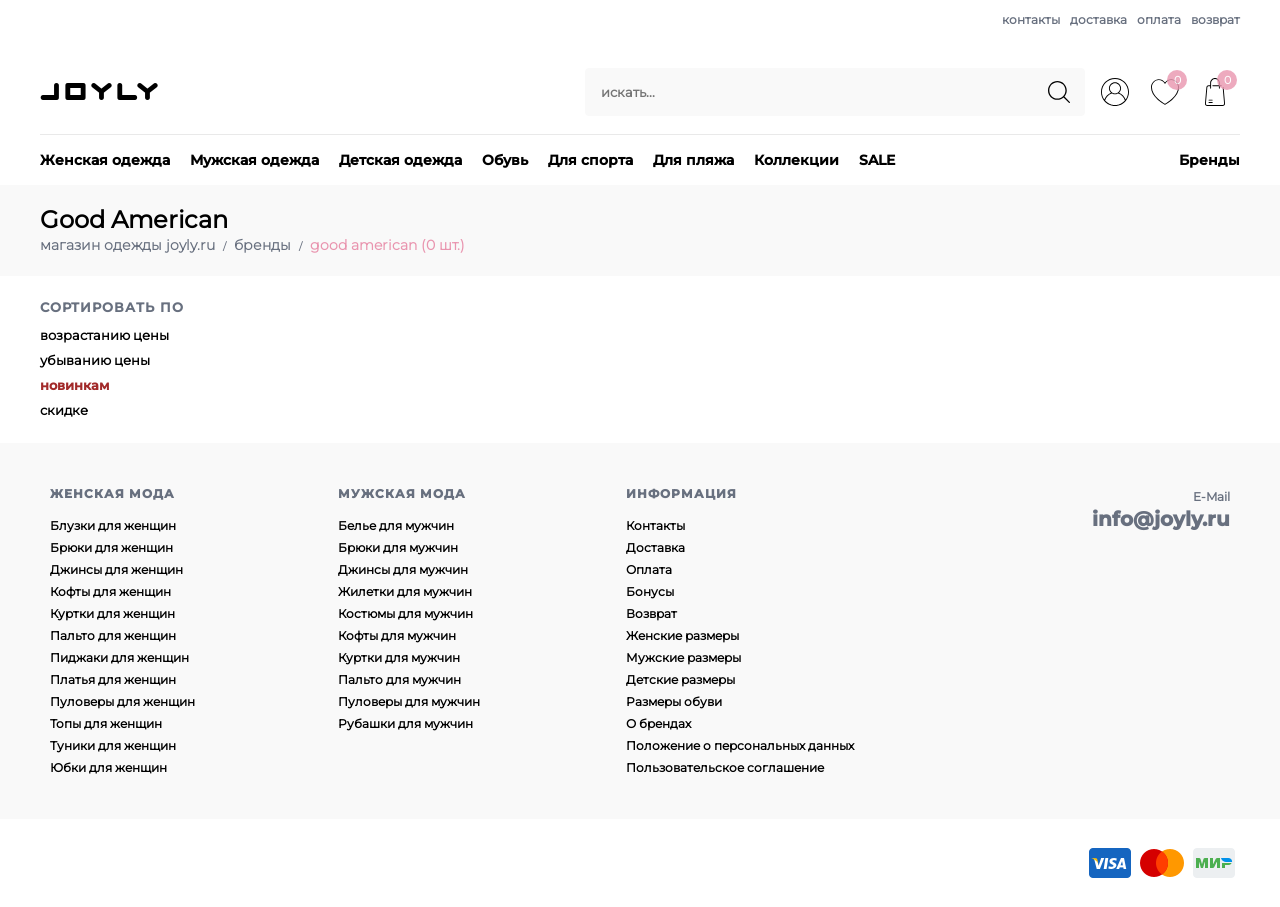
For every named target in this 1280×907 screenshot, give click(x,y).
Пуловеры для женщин (122, 701)
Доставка (655, 547)
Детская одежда (400, 160)
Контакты (655, 525)
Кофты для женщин (110, 591)
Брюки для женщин (111, 547)
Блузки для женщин (113, 525)
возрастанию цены (104, 335)
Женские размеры (682, 635)
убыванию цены (95, 360)
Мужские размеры (683, 657)
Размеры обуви (674, 701)
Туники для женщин (113, 745)
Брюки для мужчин (398, 547)
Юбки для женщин (108, 767)
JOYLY (101, 92)
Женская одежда (105, 160)
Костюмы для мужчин (405, 613)
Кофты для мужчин (397, 635)
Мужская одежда (254, 160)
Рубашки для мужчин (405, 723)
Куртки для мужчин (399, 657)
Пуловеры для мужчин (409, 701)
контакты (1031, 19)
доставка (1098, 19)
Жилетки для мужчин (405, 591)
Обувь (505, 160)
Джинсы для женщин (116, 569)
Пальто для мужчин (399, 679)
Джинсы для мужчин (403, 569)
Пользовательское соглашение (725, 767)
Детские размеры (680, 679)
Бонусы (650, 591)
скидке (64, 410)
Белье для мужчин (396, 525)
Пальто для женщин (113, 635)
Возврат (651, 613)
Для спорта (590, 160)
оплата (1159, 19)
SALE (877, 160)
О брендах (658, 723)
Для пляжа (693, 160)
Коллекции (796, 160)
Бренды (1209, 160)
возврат (1215, 19)
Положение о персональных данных (740, 745)
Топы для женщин (106, 723)
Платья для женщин (113, 679)
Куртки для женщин (112, 613)
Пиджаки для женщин (119, 657)
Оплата (649, 569)
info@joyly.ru (1161, 519)
